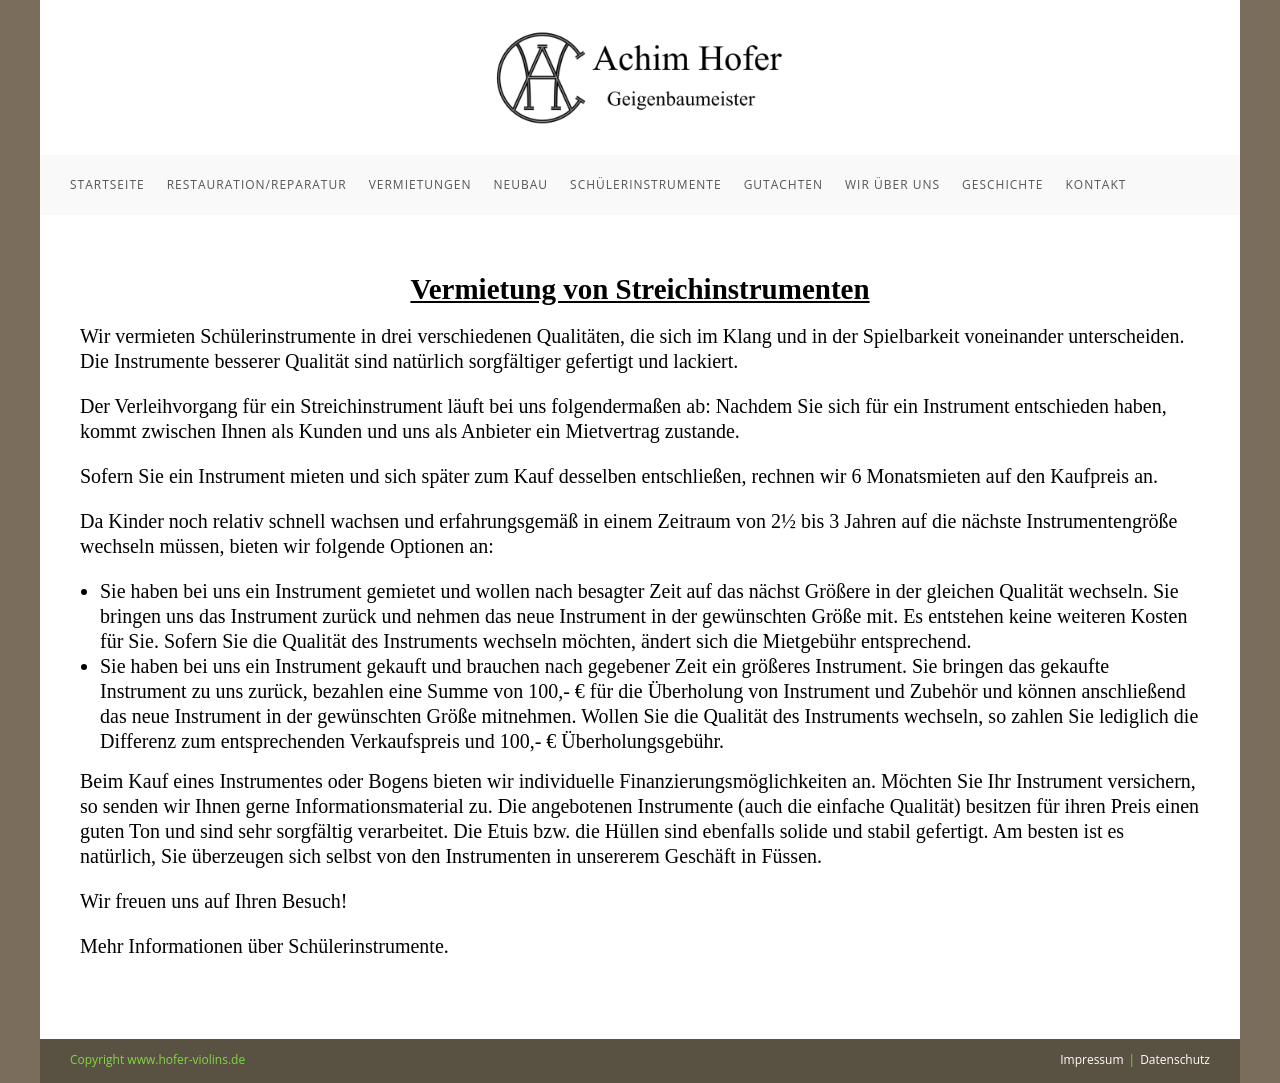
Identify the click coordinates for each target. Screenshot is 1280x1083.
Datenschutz (1175, 1059)
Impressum (1091, 1059)
